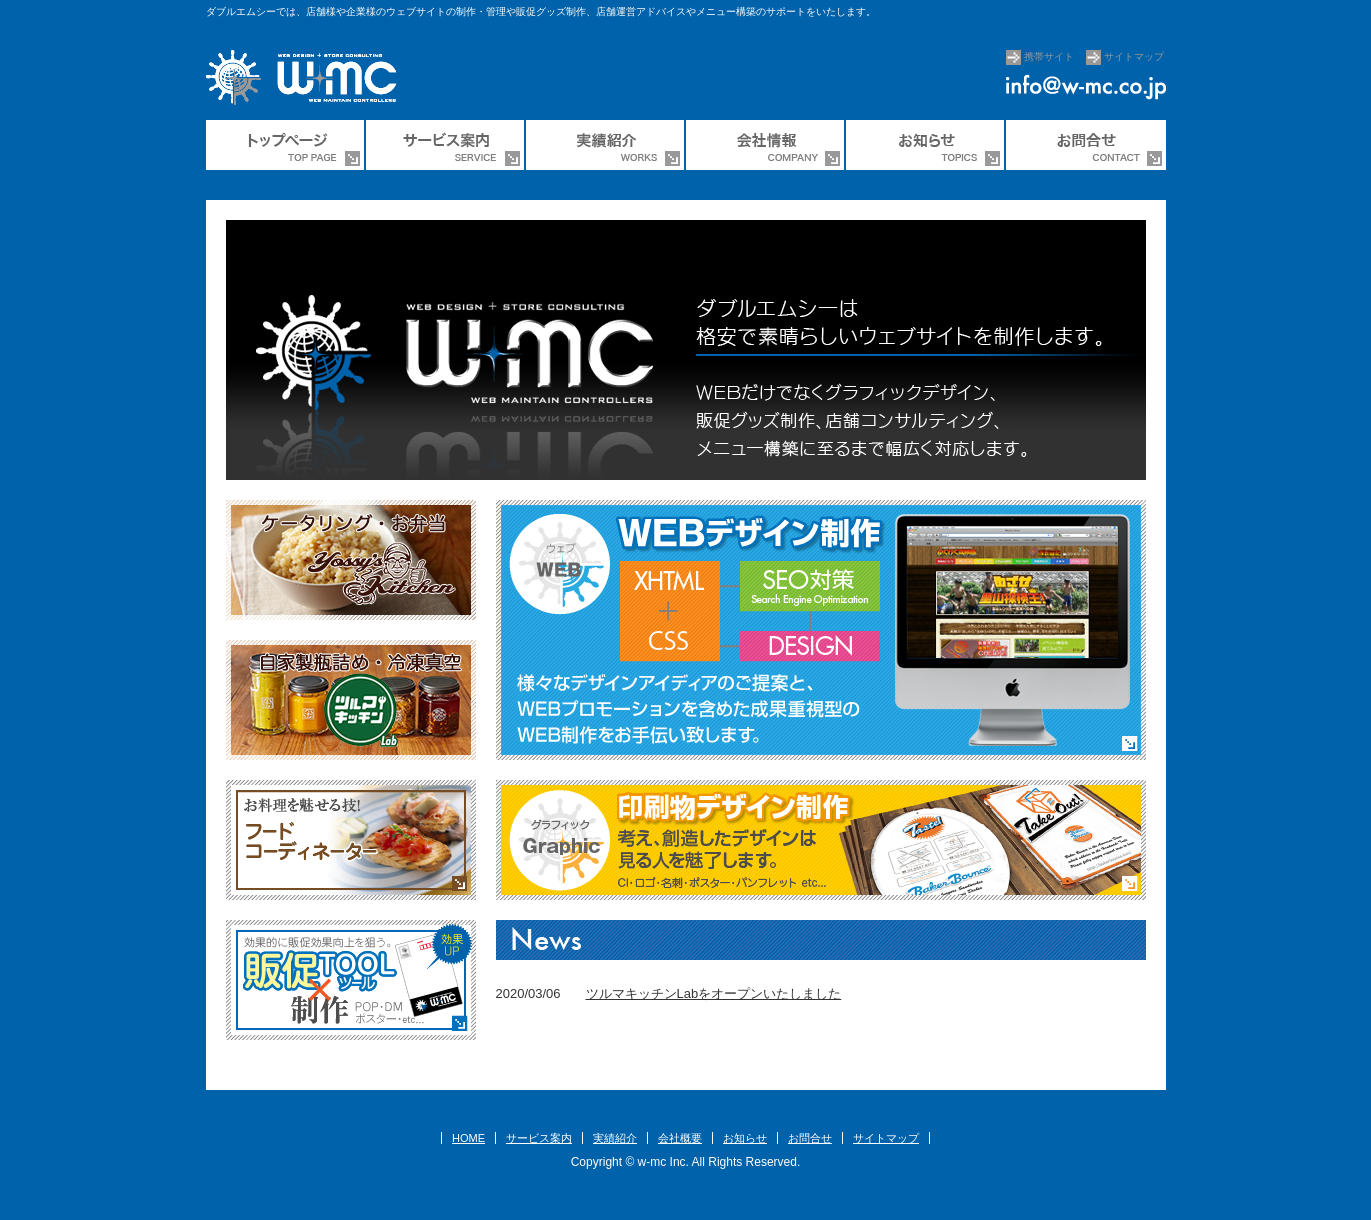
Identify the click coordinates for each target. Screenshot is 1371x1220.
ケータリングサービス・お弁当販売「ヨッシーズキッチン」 (351, 560)
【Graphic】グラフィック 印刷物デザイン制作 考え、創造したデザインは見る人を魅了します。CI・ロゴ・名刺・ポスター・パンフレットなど (821, 840)
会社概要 (680, 1138)
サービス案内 (446, 145)
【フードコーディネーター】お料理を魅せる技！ (351, 840)
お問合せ (1086, 145)
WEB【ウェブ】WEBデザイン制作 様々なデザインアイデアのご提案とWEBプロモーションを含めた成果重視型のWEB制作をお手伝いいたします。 (821, 630)
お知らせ (745, 1138)
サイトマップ (1134, 56)
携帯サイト (1049, 56)
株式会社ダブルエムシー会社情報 (766, 145)
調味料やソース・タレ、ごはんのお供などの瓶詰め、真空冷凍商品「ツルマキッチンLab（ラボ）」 (351, 700)
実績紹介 (615, 1138)
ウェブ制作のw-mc (311, 80)
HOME (468, 1138)
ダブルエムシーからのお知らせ (926, 145)
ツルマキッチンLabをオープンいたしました (714, 993)
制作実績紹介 (606, 145)
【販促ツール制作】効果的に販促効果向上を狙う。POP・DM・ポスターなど (351, 980)
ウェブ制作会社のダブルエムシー (286, 145)
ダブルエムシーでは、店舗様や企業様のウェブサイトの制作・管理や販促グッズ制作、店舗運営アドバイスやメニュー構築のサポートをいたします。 (541, 11)
